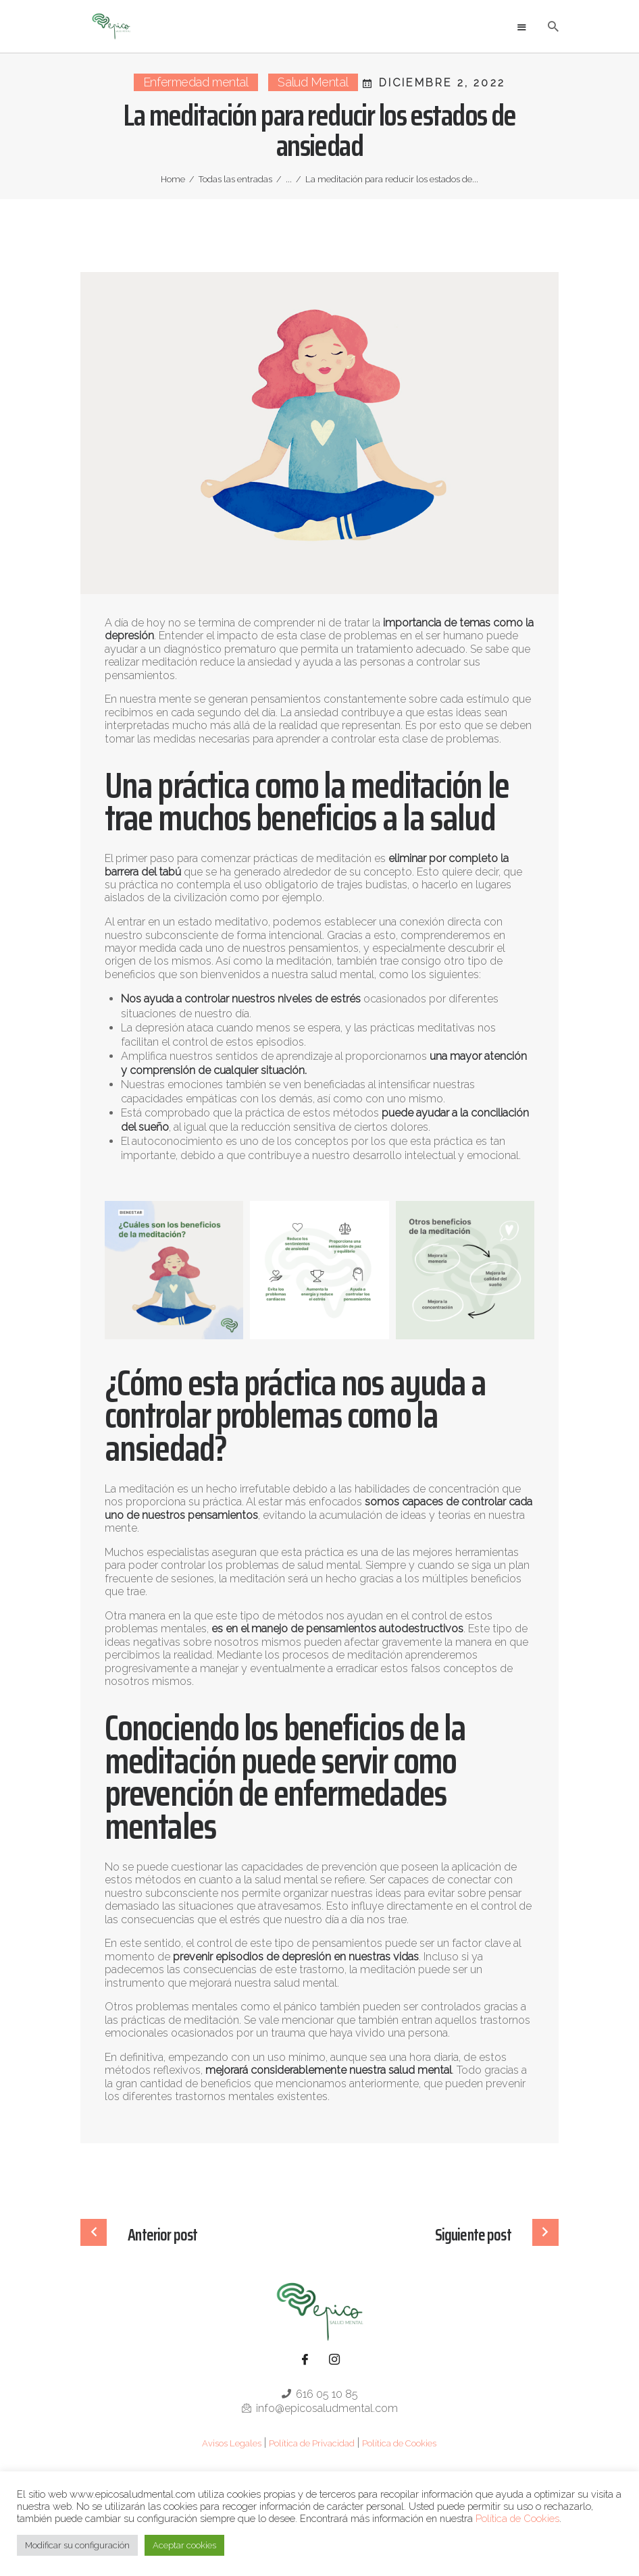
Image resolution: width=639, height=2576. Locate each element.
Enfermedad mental (195, 82)
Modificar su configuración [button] (77, 2545)
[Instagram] (334, 2360)
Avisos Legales (231, 2443)
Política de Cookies (399, 2443)
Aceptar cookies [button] (184, 2545)
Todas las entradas (235, 179)
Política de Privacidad (312, 2443)
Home (173, 179)
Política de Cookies (517, 2518)
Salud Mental (313, 82)
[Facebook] (305, 2360)
